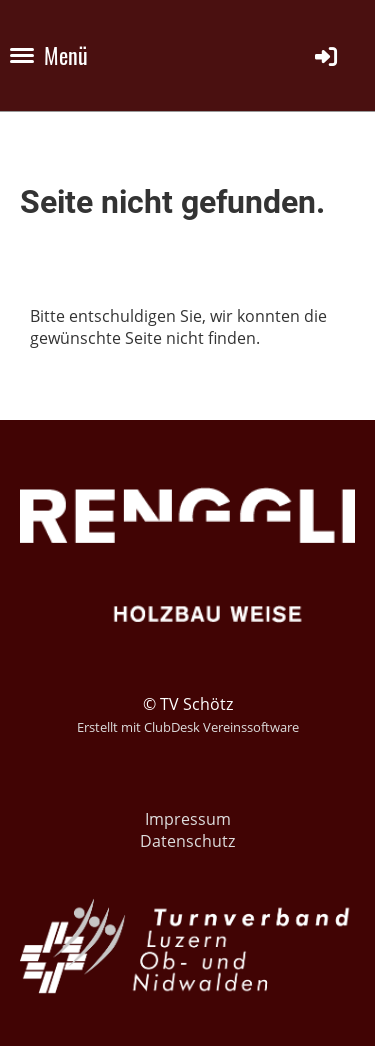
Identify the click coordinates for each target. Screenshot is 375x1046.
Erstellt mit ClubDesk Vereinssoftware (188, 727)
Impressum (188, 819)
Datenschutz (187, 841)
